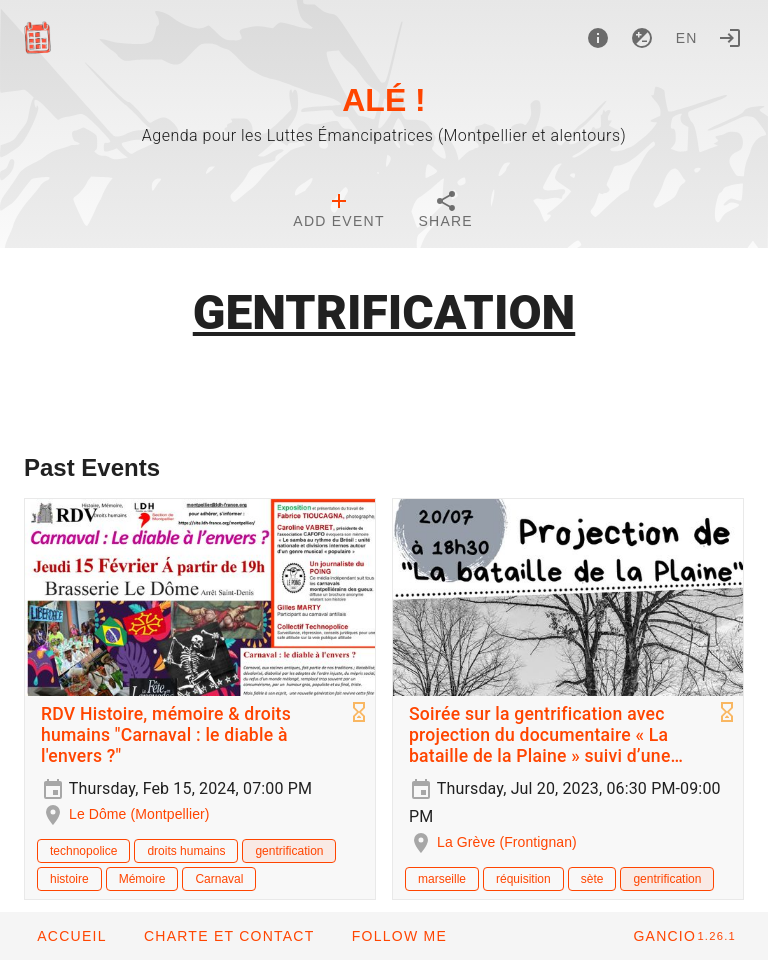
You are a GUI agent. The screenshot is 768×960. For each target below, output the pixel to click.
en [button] (687, 38)
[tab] (338, 212)
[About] (598, 38)
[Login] (730, 38)
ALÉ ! (384, 100)
